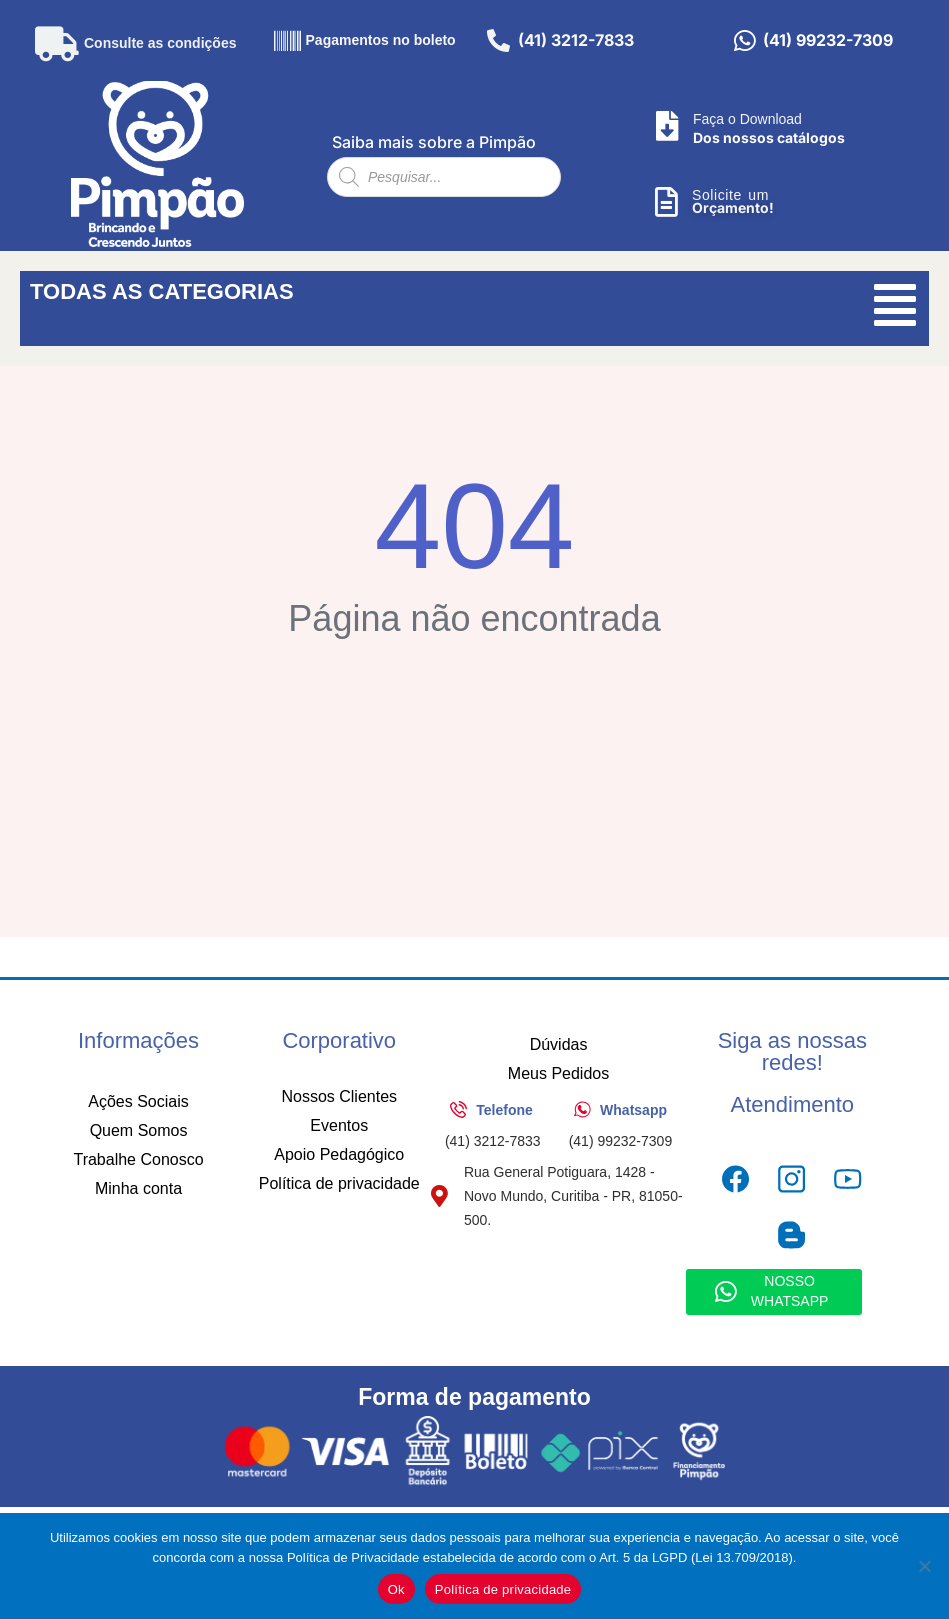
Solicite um (730, 195)
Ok (396, 1589)
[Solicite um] (666, 202)
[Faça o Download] (667, 126)
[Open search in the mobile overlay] (444, 177)
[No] (924, 1566)
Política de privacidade (503, 1589)
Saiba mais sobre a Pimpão (434, 142)
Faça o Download (747, 119)
